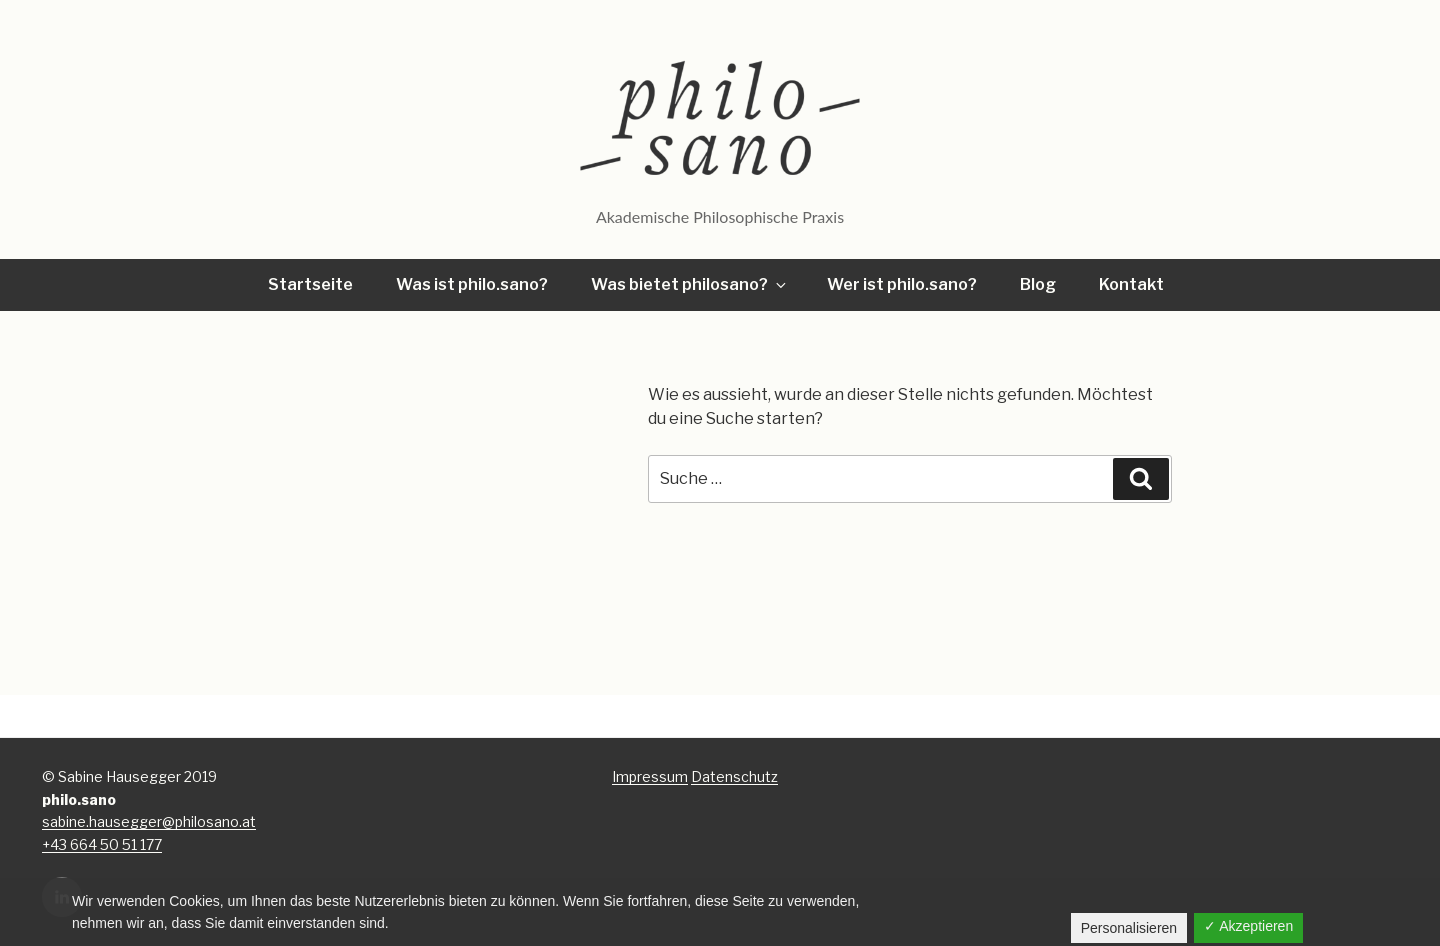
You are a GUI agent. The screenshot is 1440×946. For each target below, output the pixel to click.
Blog (1038, 284)
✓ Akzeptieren (1248, 926)
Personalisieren (1129, 928)
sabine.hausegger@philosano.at (149, 821)
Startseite (310, 284)
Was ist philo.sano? (472, 284)
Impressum (650, 776)
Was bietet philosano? (690, 284)
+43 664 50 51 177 (102, 844)
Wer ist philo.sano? (902, 284)
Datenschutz (734, 776)
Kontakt (1131, 284)
